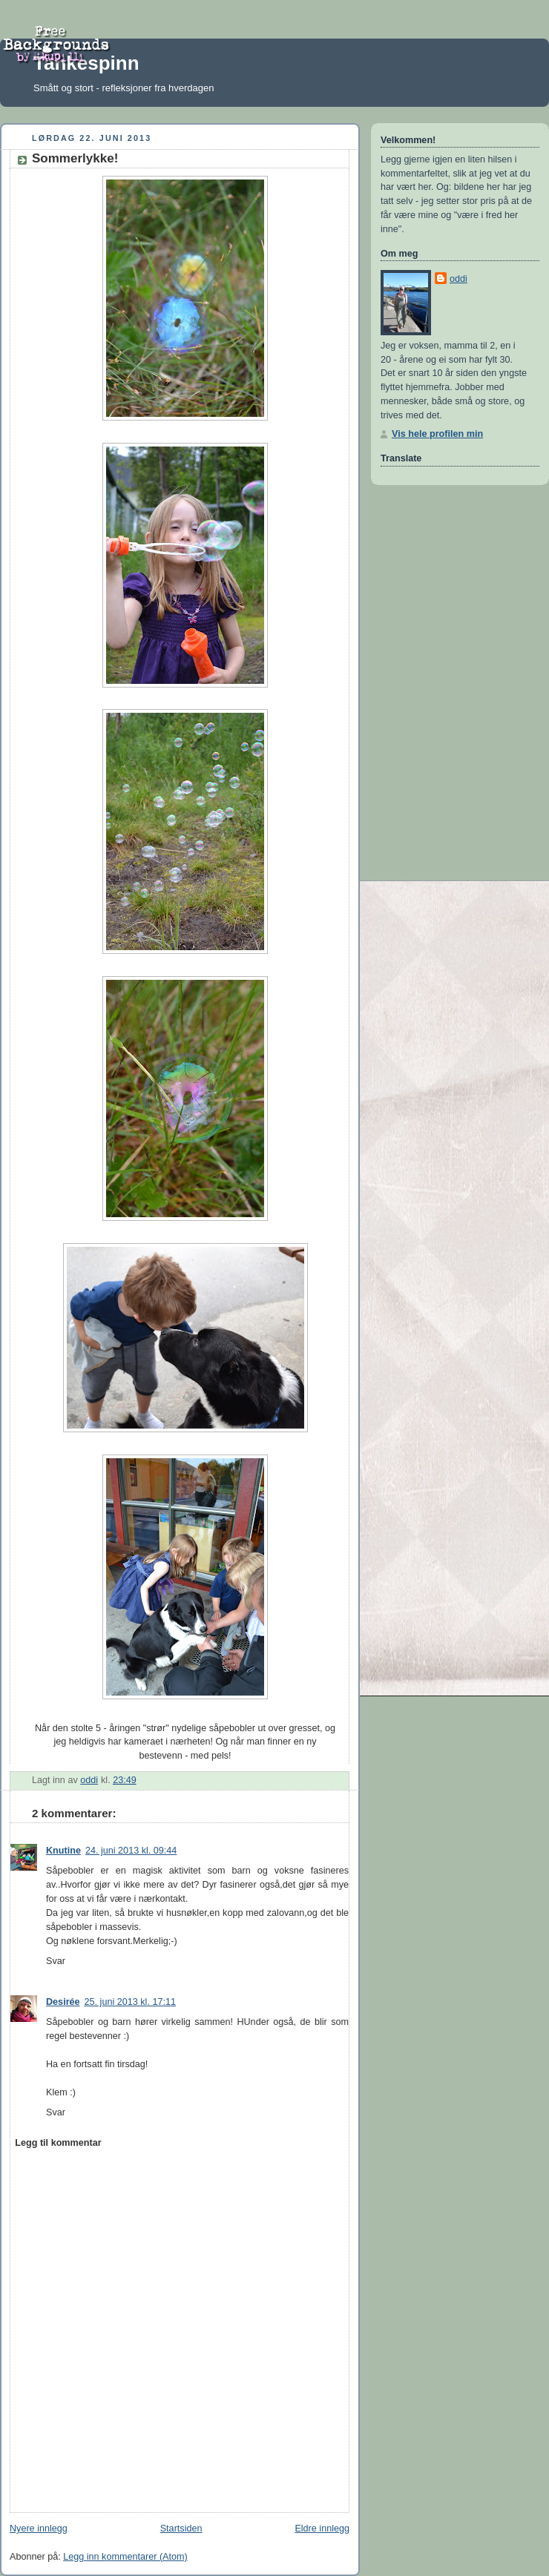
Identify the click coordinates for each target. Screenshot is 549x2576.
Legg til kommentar (58, 2143)
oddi (458, 279)
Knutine (63, 1850)
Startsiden (181, 2528)
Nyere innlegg (39, 2528)
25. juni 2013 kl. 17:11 (130, 2002)
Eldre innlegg (322, 2528)
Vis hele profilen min (437, 434)
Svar (55, 1961)
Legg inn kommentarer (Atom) (125, 2557)
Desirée (63, 2002)
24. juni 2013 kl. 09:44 (131, 1850)
